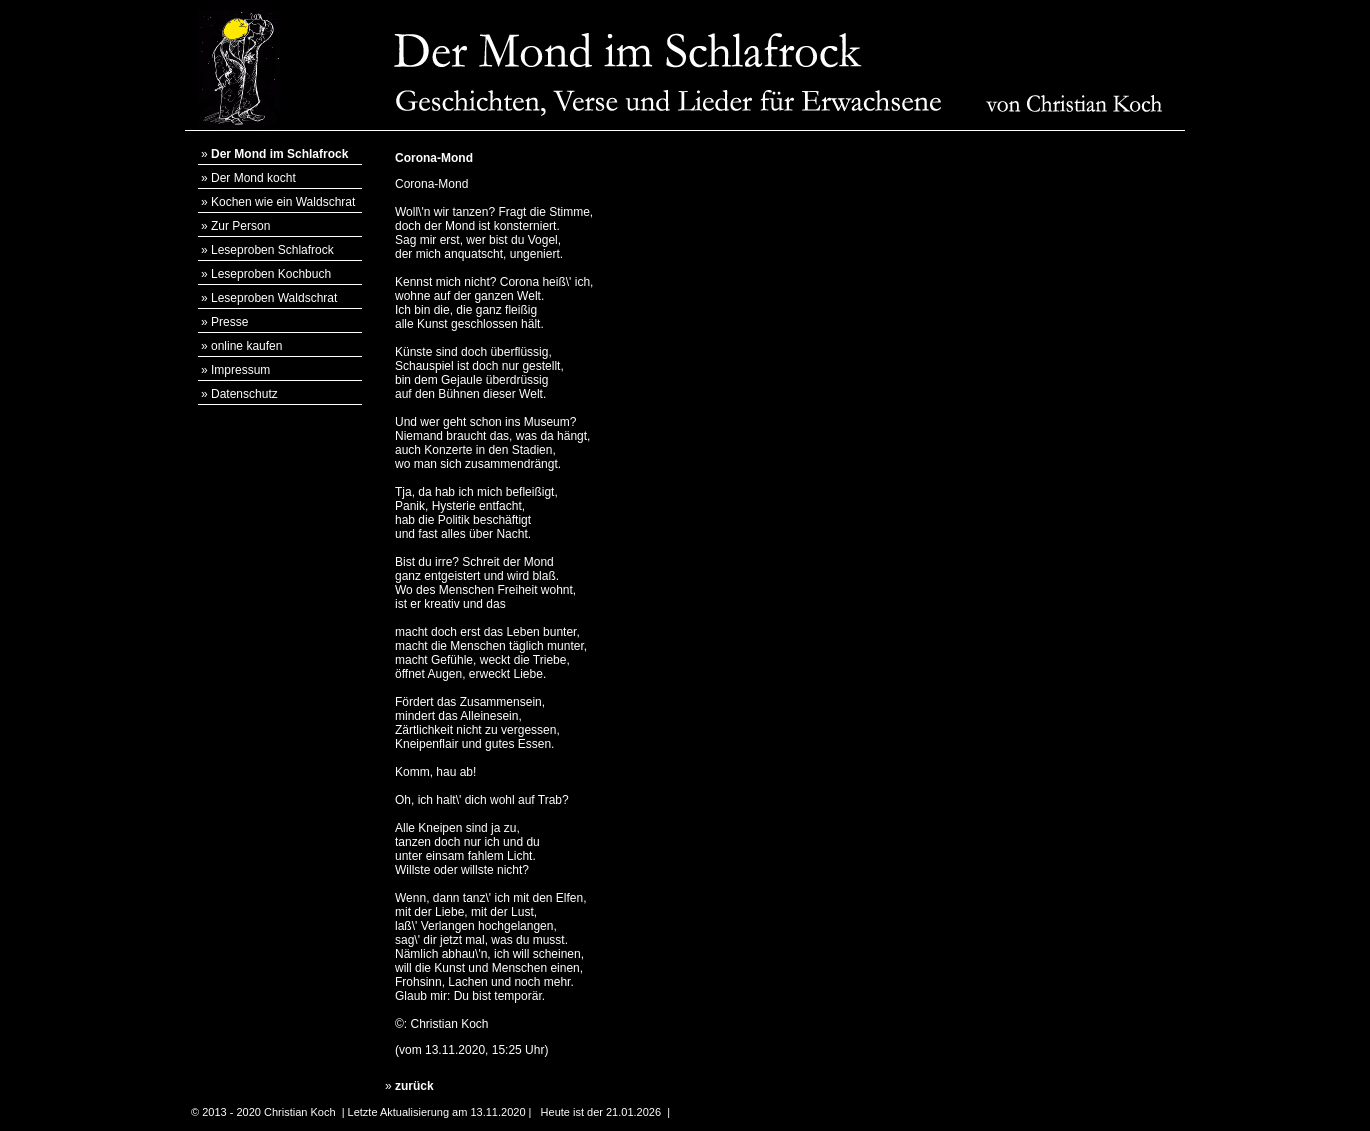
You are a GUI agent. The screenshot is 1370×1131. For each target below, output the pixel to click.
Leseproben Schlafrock (272, 250)
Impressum (240, 370)
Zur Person (240, 226)
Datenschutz (244, 394)
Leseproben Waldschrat (274, 298)
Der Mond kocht (253, 178)
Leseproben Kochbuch (271, 274)
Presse (229, 322)
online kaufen (246, 346)
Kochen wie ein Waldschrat (283, 202)
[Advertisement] (1085, 441)
